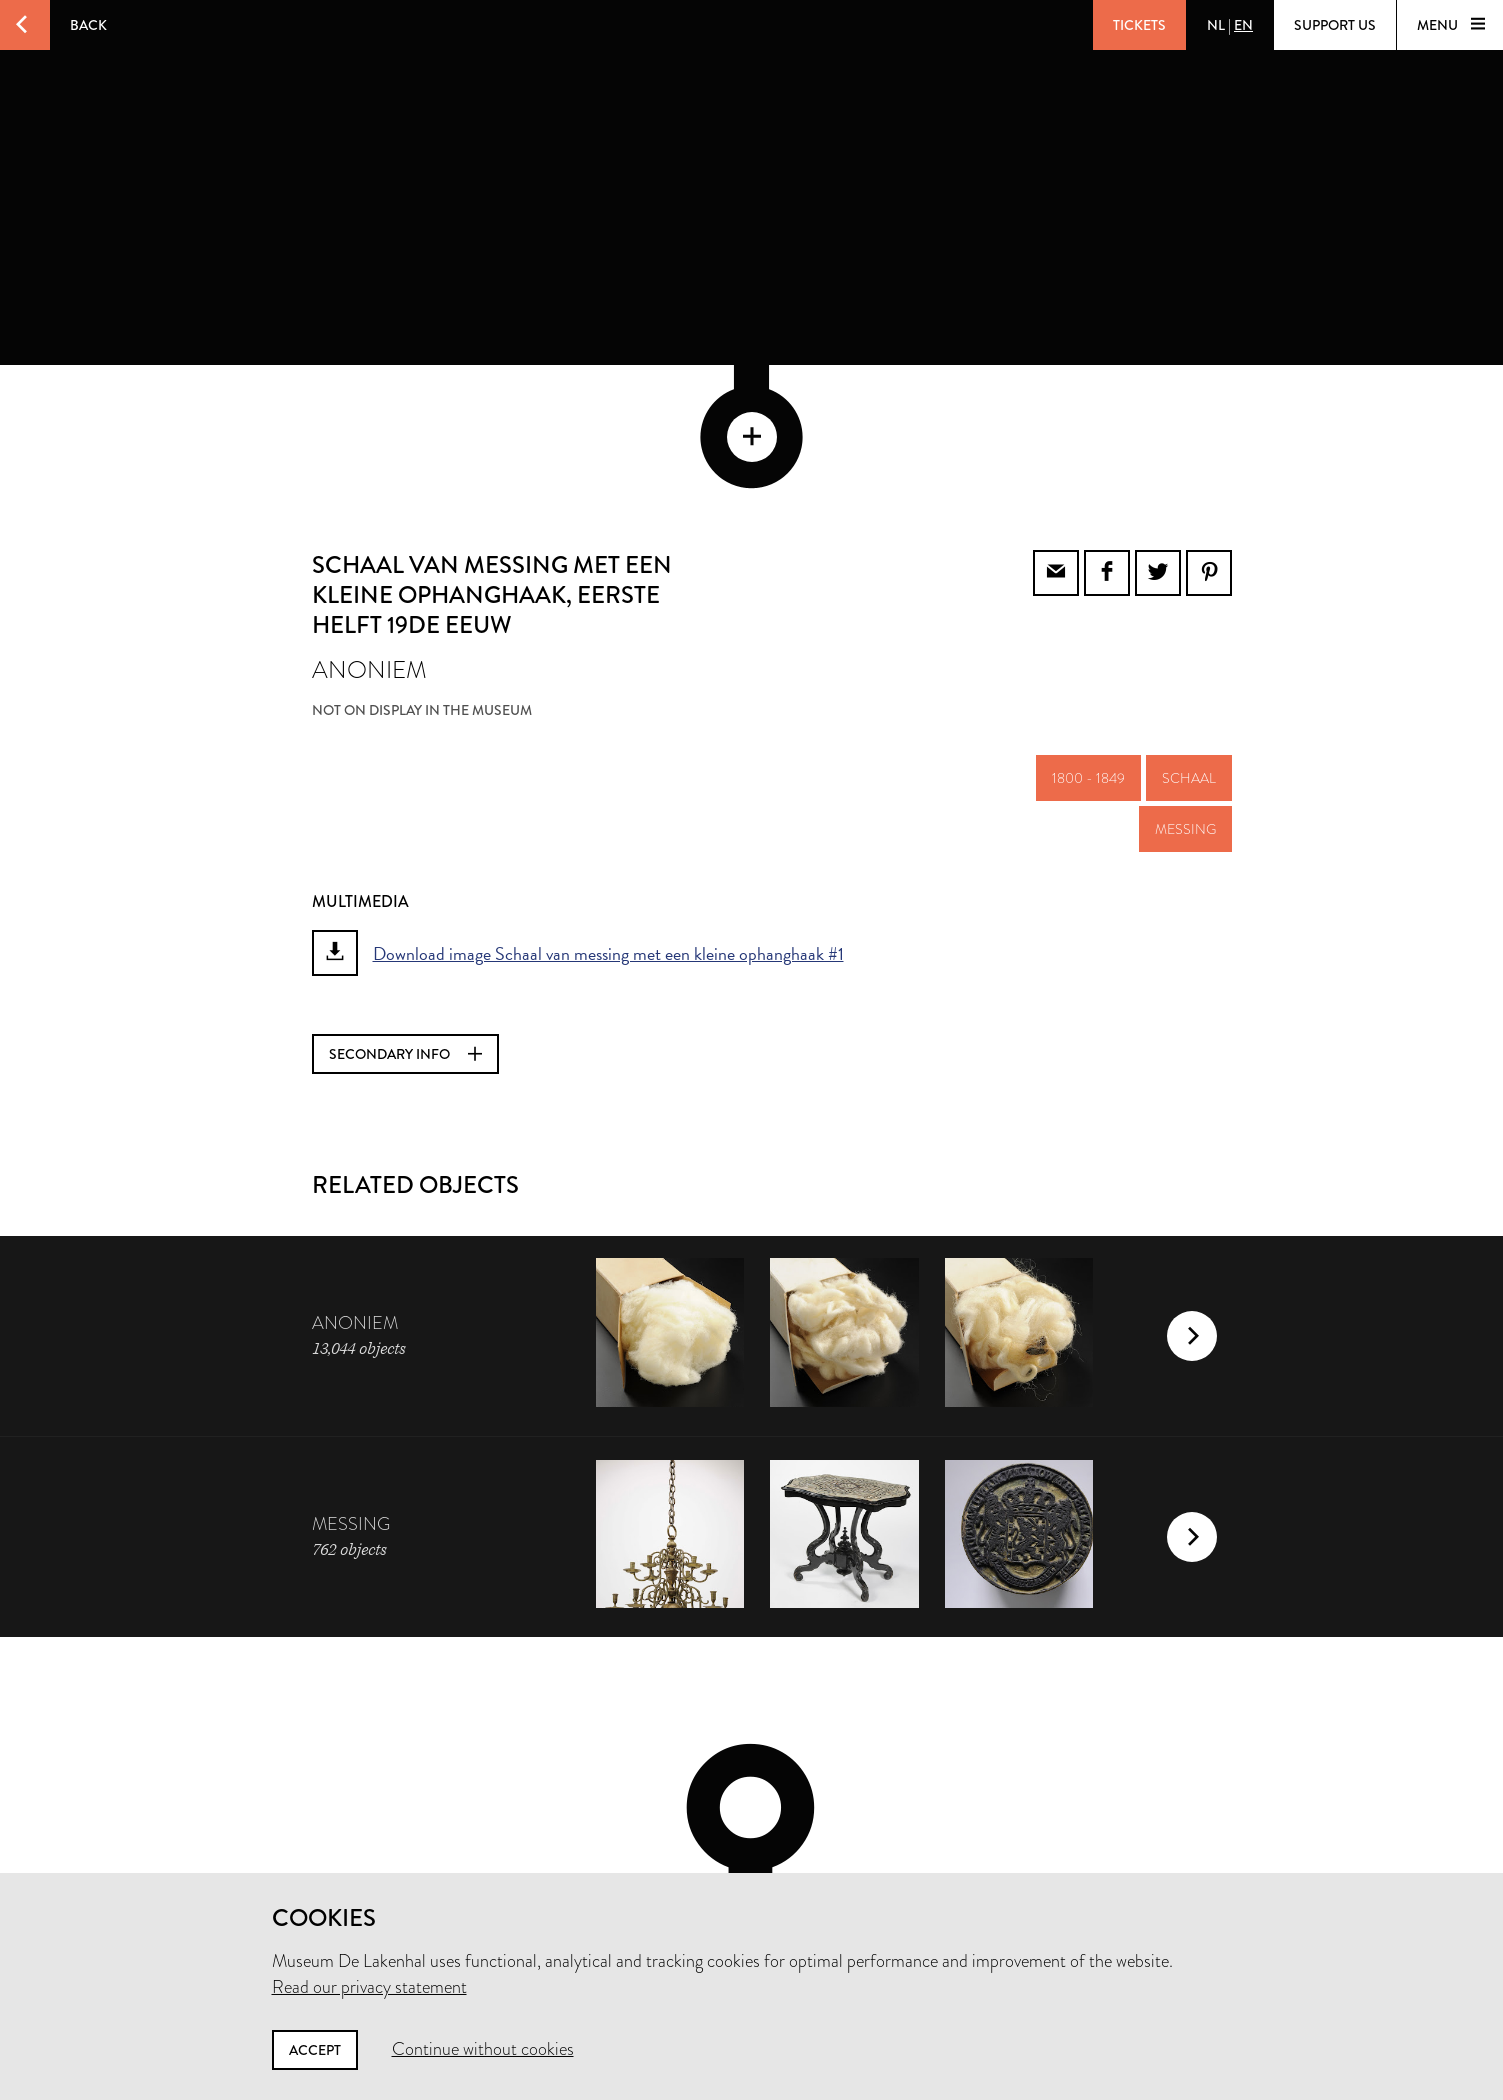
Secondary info (405, 919)
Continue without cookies (483, 2049)
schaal (1189, 643)
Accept (315, 2050)
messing (1185, 694)
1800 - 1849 (1088, 643)
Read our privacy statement (369, 1987)
